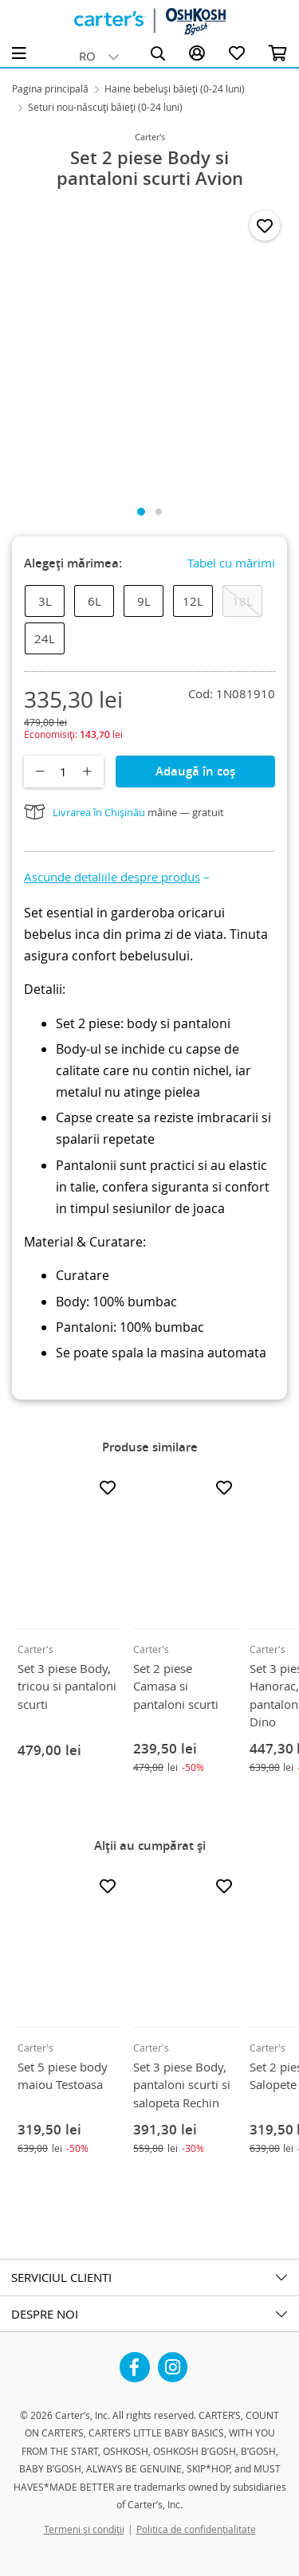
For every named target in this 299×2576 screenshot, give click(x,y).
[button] (117, 877)
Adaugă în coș (195, 771)
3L (45, 601)
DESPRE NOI (44, 2314)
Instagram (173, 2361)
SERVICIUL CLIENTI (61, 2277)
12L (193, 601)
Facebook (135, 2361)
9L (144, 601)
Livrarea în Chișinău (99, 812)
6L (94, 601)
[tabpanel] (149, 346)
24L (44, 638)
